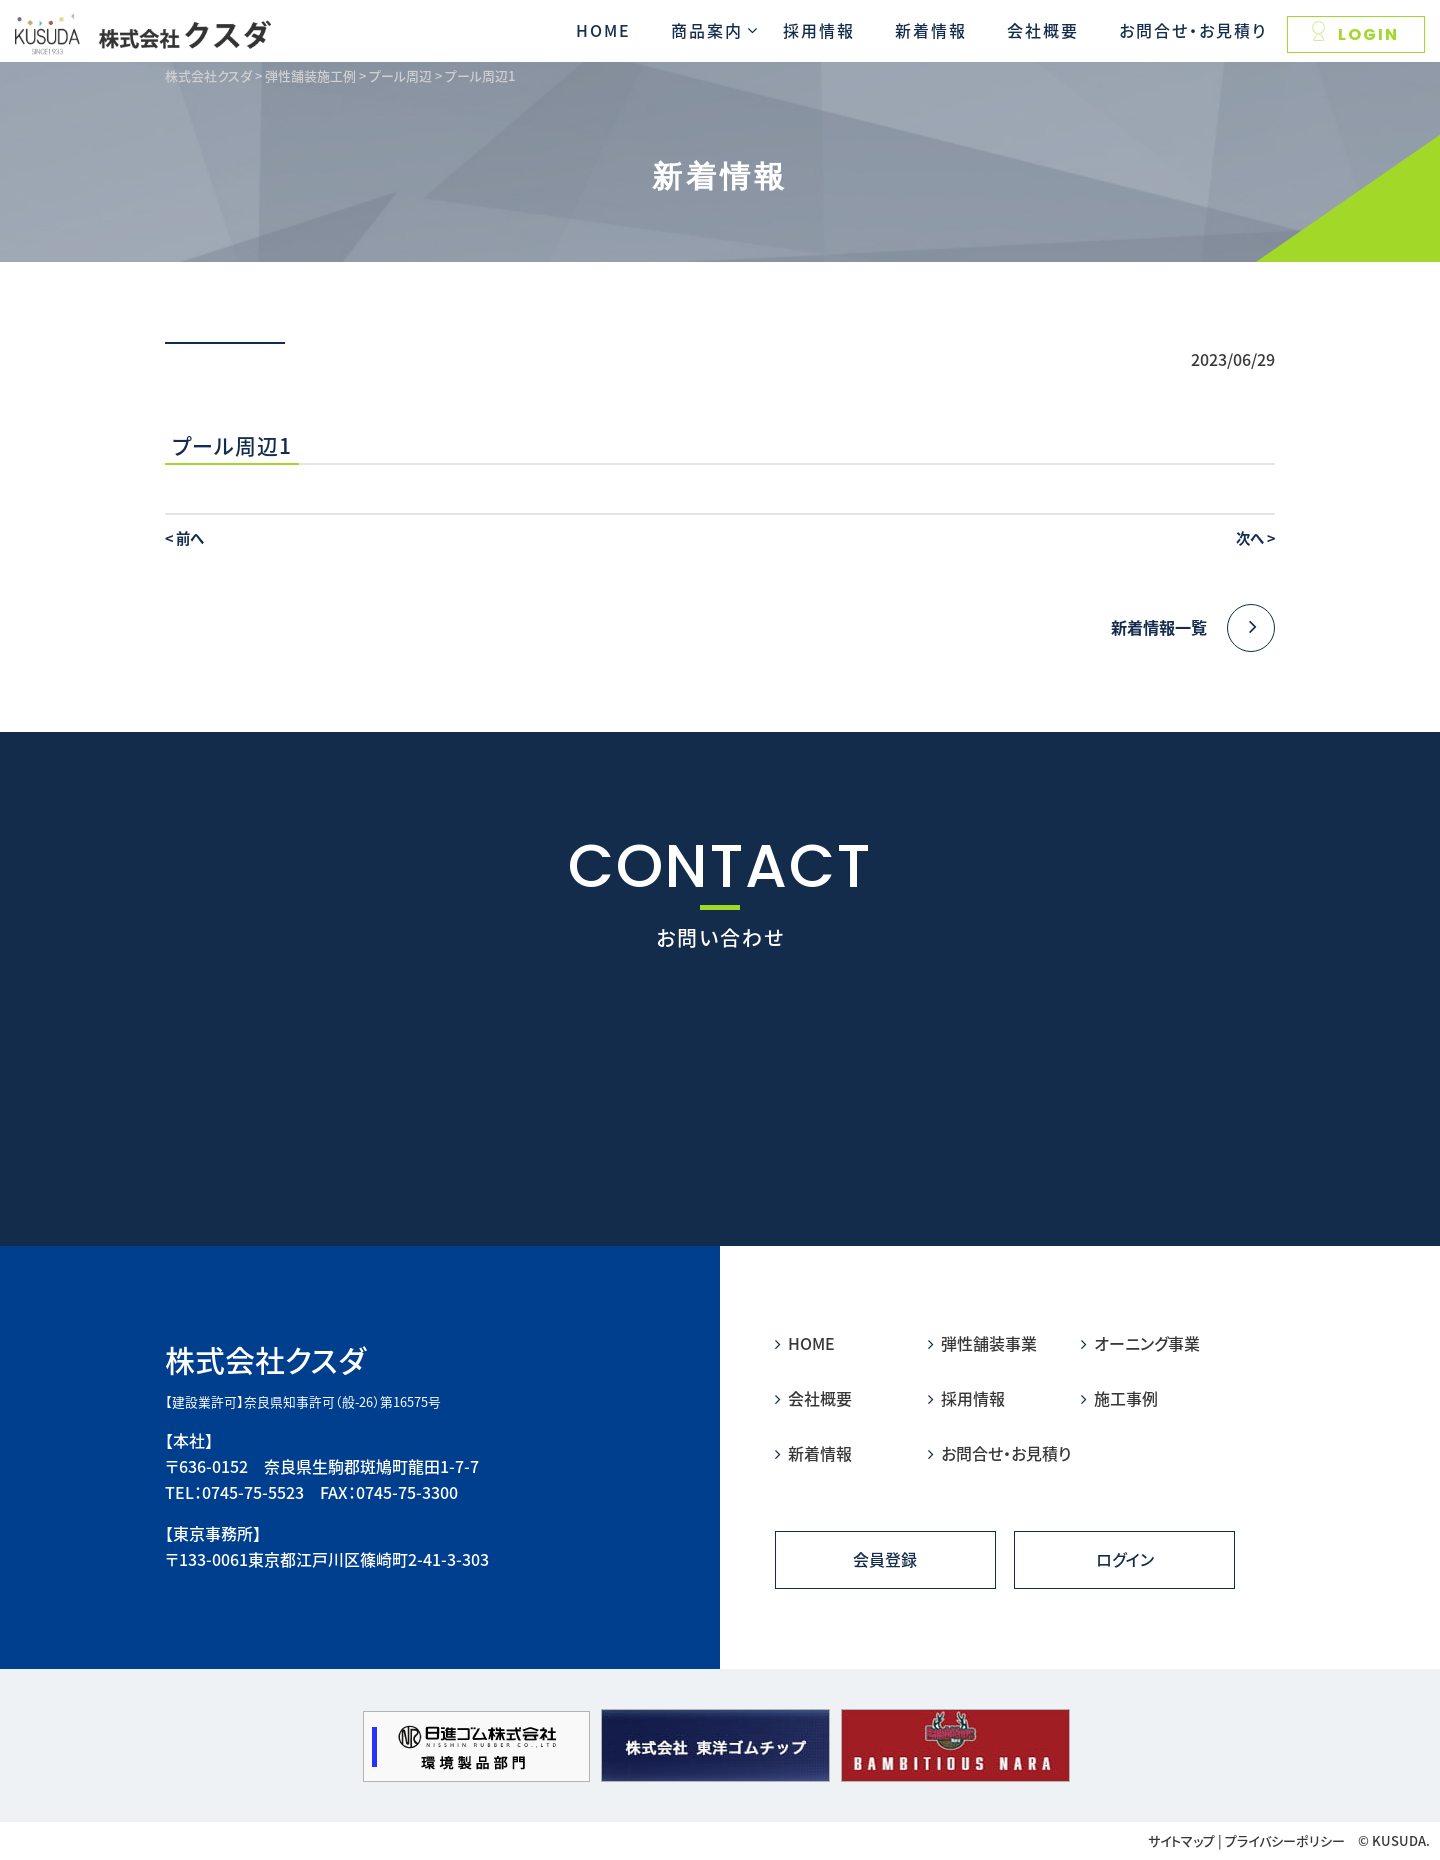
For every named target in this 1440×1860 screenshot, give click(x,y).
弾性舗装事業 (982, 1343)
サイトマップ (1181, 1840)
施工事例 (1119, 1398)
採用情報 (819, 30)
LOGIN (1355, 33)
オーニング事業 (1140, 1343)
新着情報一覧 (1193, 628)
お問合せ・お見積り (1193, 30)
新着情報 (931, 30)
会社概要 (1043, 30)
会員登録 (885, 1560)
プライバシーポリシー (1285, 1840)
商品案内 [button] (707, 30)
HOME (603, 30)
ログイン (1125, 1560)
